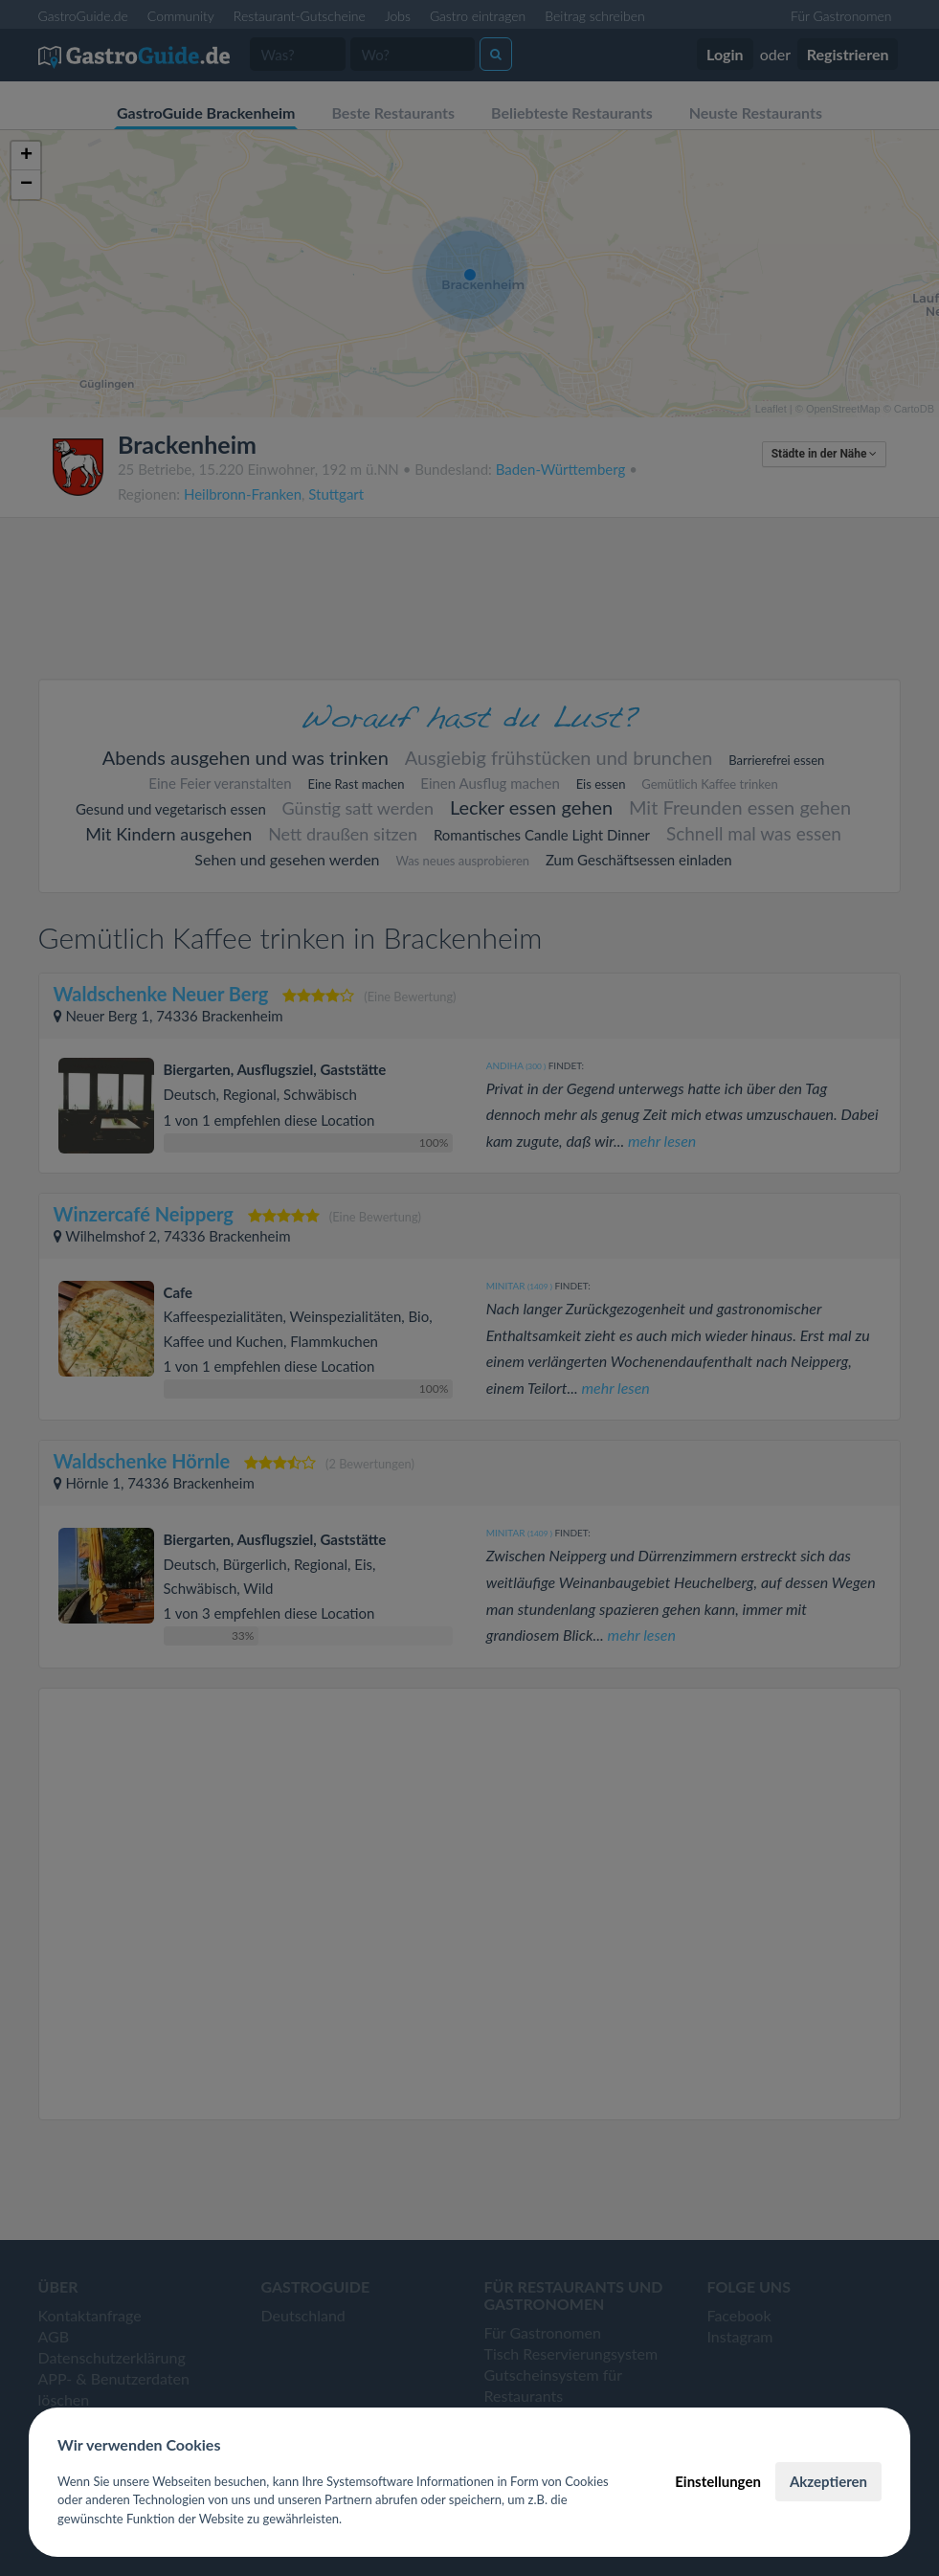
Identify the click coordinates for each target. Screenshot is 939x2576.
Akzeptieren (828, 2481)
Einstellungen (718, 2481)
